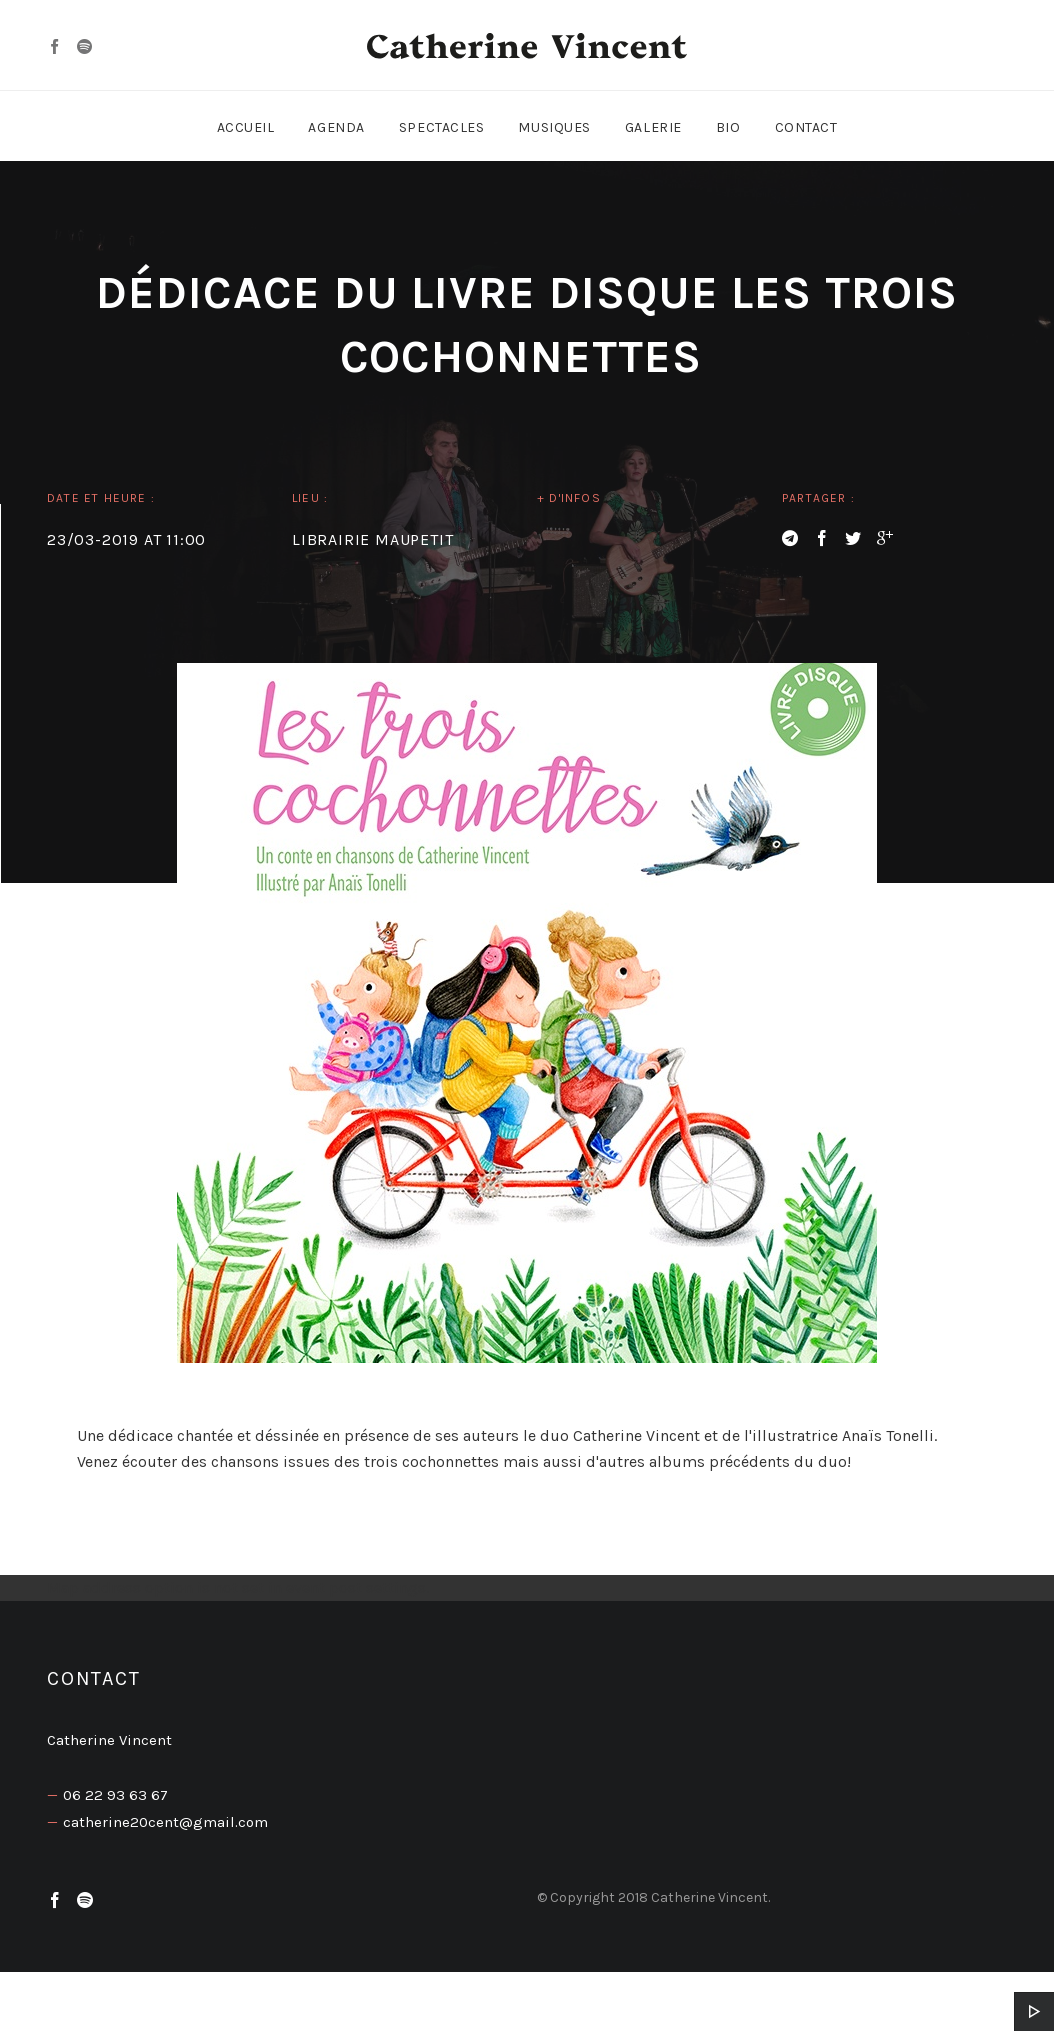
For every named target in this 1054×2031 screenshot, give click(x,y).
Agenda (336, 127)
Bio (728, 127)
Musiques (554, 127)
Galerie (653, 127)
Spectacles (442, 127)
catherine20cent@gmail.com (165, 1822)
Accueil (246, 127)
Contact (806, 127)
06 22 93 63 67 (115, 1795)
